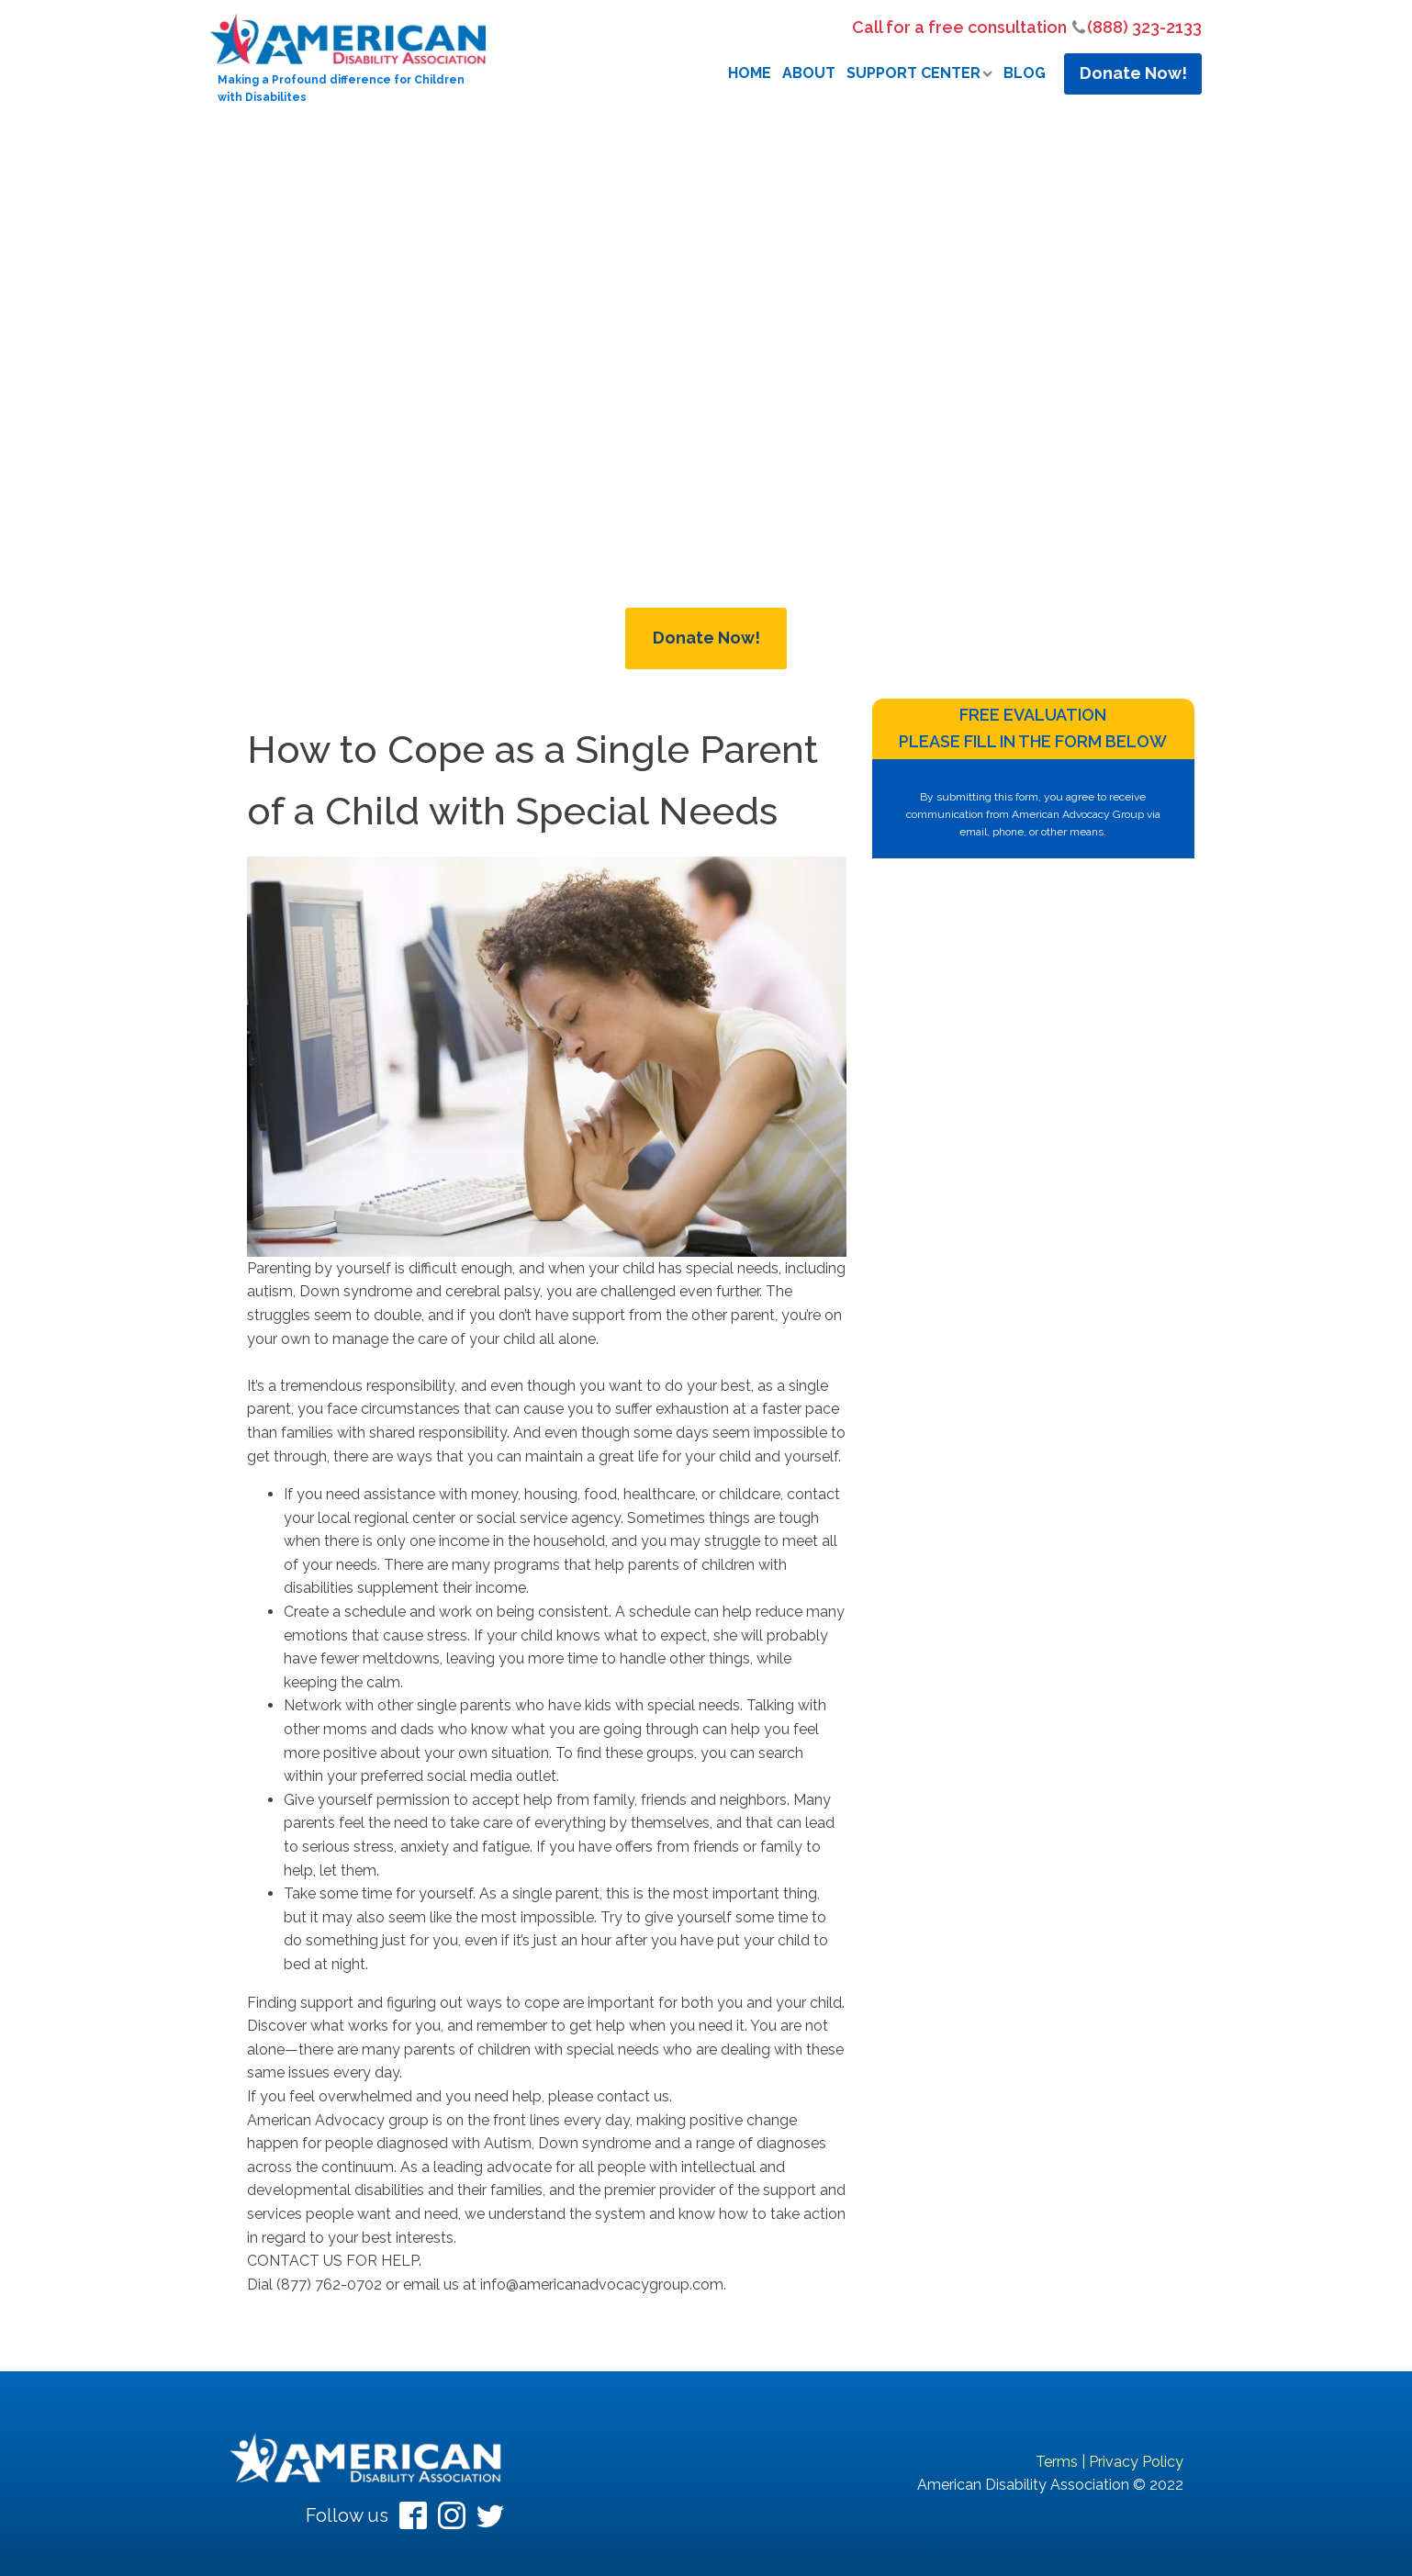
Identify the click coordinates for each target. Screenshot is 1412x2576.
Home (749, 73)
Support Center (919, 73)
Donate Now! (1133, 73)
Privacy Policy (1136, 2461)
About (808, 73)
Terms (1057, 2461)
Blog (1024, 73)
